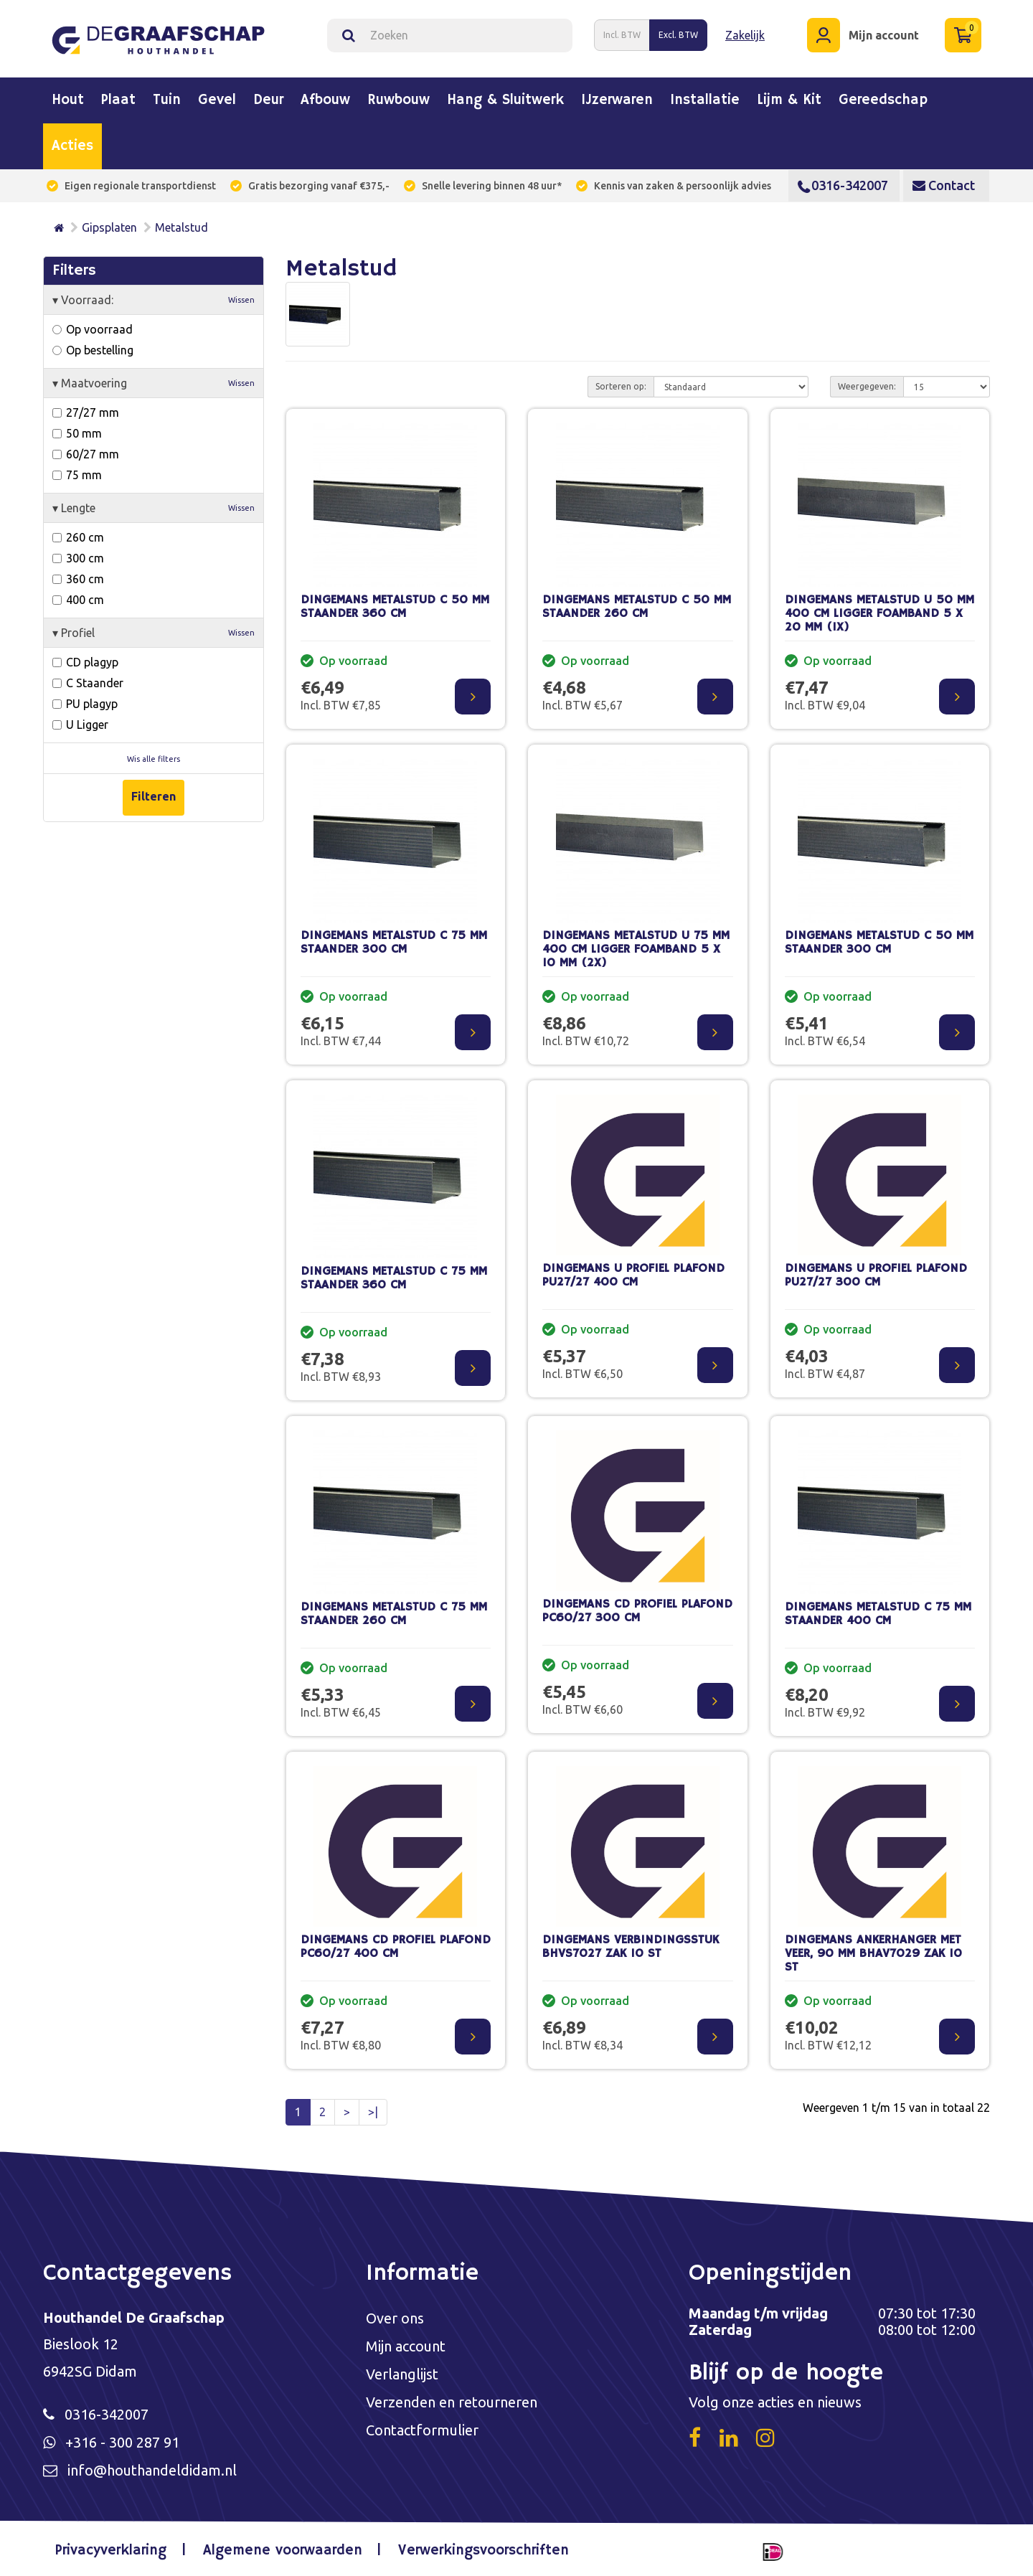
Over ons (395, 2318)
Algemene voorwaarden (282, 2551)
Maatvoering (153, 383)
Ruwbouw (398, 100)
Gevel (217, 100)
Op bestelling (92, 350)
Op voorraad (92, 329)
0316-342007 (843, 185)
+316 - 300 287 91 (122, 2442)
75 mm (77, 474)
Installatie (705, 100)
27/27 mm (85, 412)
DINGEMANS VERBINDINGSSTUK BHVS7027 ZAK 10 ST (630, 1947)
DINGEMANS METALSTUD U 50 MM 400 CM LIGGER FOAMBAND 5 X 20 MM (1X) (879, 613)
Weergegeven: (867, 386)
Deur (268, 100)
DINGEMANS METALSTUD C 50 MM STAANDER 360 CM (395, 607)
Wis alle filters (153, 759)
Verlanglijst (402, 2374)
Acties (72, 146)
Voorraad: (153, 299)
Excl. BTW (678, 34)
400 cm (78, 599)
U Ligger (80, 724)
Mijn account (405, 2346)
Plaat (118, 100)
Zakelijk (745, 35)
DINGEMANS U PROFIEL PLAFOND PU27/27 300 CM (876, 1275)
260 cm (78, 537)
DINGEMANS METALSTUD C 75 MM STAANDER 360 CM (394, 1278)
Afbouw (325, 100)
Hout (68, 100)
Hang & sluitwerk (505, 100)
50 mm (77, 433)
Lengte (153, 507)
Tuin (167, 100)
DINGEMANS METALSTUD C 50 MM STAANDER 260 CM (636, 607)
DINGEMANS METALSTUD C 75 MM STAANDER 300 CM (394, 942)
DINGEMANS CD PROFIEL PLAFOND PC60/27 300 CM (637, 1611)
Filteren (153, 796)
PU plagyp (85, 703)
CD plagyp (85, 662)
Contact (943, 185)
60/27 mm (85, 454)
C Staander (87, 682)
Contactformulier (422, 2430)
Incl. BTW (622, 34)
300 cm (78, 558)
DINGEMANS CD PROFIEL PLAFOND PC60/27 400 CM (396, 1947)
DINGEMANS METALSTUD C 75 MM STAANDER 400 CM (878, 1614)
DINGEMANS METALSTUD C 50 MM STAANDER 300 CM (879, 942)
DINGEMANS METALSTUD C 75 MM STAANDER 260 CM (394, 1614)
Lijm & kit (789, 100)
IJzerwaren (617, 100)
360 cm (78, 578)
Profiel (153, 632)
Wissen (241, 300)
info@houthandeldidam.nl (152, 2470)
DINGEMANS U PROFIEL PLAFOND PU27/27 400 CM (633, 1275)
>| (373, 2111)
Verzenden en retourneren (451, 2402)
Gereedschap (883, 100)
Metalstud (181, 227)
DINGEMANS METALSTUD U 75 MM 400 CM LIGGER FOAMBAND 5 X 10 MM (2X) (636, 949)
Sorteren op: (620, 386)
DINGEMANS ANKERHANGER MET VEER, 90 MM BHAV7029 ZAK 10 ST (873, 1953)
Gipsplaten (109, 227)
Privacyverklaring (110, 2551)
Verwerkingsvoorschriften (483, 2551)
